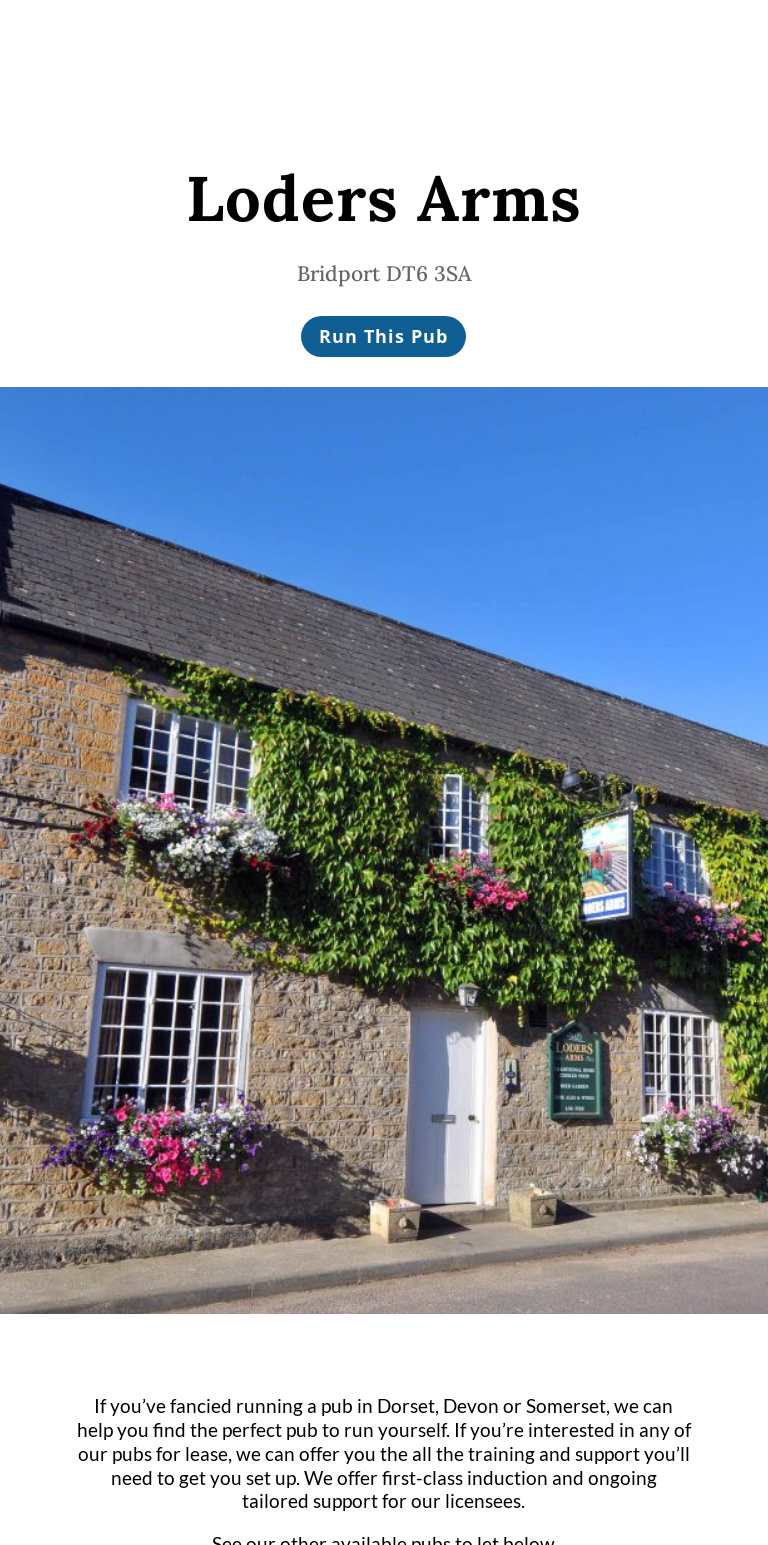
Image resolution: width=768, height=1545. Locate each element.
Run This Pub (383, 336)
